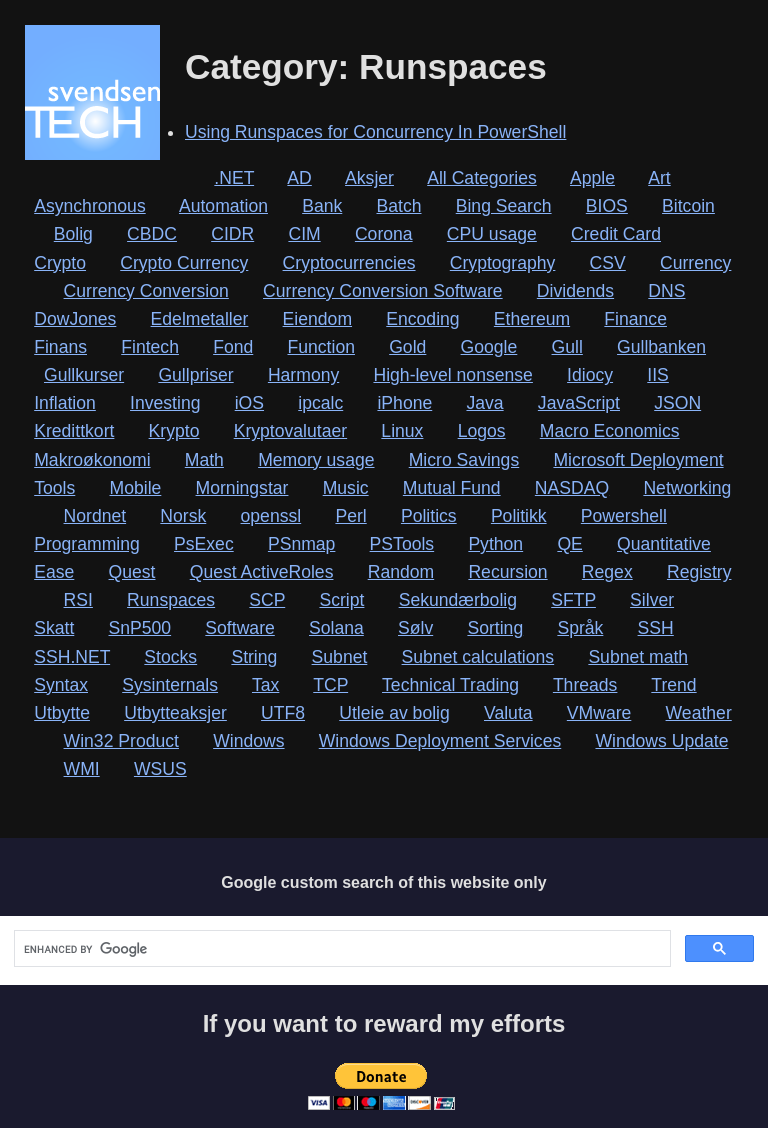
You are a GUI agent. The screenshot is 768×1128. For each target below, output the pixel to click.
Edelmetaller (200, 319)
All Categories (482, 178)
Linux (402, 431)
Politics (429, 516)
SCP (267, 600)
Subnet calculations (478, 657)
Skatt (54, 628)
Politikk (519, 516)
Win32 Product (121, 741)
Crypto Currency (184, 263)
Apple (592, 178)
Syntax (61, 685)
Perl (350, 516)
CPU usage (492, 234)
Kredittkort (74, 431)
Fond (233, 347)
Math (204, 460)
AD (299, 178)
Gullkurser (84, 375)
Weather (699, 713)
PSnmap (301, 544)
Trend (673, 685)
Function (320, 347)
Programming (87, 544)
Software (239, 628)
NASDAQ (572, 488)
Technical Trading (450, 685)
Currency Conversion (146, 291)
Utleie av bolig (394, 713)
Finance (635, 319)
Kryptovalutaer (290, 431)
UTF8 (283, 713)
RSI (78, 600)
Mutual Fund (452, 488)
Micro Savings (464, 460)
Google (489, 347)
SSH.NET (72, 657)
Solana (336, 628)
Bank (322, 206)
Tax (265, 685)
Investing (165, 403)
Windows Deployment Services (440, 741)
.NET (234, 178)
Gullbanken (661, 347)
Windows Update (661, 741)
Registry (699, 572)
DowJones (75, 319)
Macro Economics (610, 431)
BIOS (607, 206)
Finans (60, 347)
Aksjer (369, 178)
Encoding (422, 319)
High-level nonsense (452, 375)
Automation (223, 206)
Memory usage (316, 460)
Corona (384, 234)
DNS (666, 291)
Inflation (65, 403)
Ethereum (532, 319)
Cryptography (503, 263)
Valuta (508, 713)
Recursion (507, 572)
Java (484, 403)
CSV (608, 263)
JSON (677, 403)
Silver (652, 600)
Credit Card (616, 234)
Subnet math (638, 657)
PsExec (204, 544)
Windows (248, 741)
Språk (580, 628)
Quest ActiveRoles (262, 572)
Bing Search (504, 206)
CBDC (152, 234)
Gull (567, 347)
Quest (132, 572)
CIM (304, 234)
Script (341, 600)
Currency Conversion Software (383, 291)
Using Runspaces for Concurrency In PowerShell (375, 132)
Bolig (73, 234)
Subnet (340, 657)
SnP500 (140, 628)
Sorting (495, 628)
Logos (482, 431)
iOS (249, 403)
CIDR (232, 234)
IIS (658, 375)
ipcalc (320, 403)
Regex (607, 572)
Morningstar (242, 488)
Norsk (183, 516)
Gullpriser (195, 375)
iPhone (404, 403)
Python (495, 544)
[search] (340, 949)
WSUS (160, 769)
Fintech (150, 347)
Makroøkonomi (92, 460)
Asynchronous (90, 206)
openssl (271, 516)
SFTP (573, 600)
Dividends (575, 291)
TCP (330, 685)
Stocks (170, 657)
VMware (599, 713)
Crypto (60, 263)
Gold (407, 347)
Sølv (415, 628)
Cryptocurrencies (349, 263)
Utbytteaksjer (175, 713)
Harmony (303, 375)
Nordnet (95, 516)
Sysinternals (170, 685)
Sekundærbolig (458, 600)
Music (346, 488)
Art (659, 178)
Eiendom (317, 319)
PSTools (402, 544)
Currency (695, 263)
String (254, 657)
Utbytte (62, 713)
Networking (687, 488)
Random (401, 572)
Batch (399, 206)
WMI (82, 769)
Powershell (624, 516)
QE (569, 544)
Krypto (174, 431)
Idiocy (590, 375)
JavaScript (579, 403)
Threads (585, 685)
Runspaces (171, 600)
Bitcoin (688, 206)
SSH (656, 628)
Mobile (136, 488)
